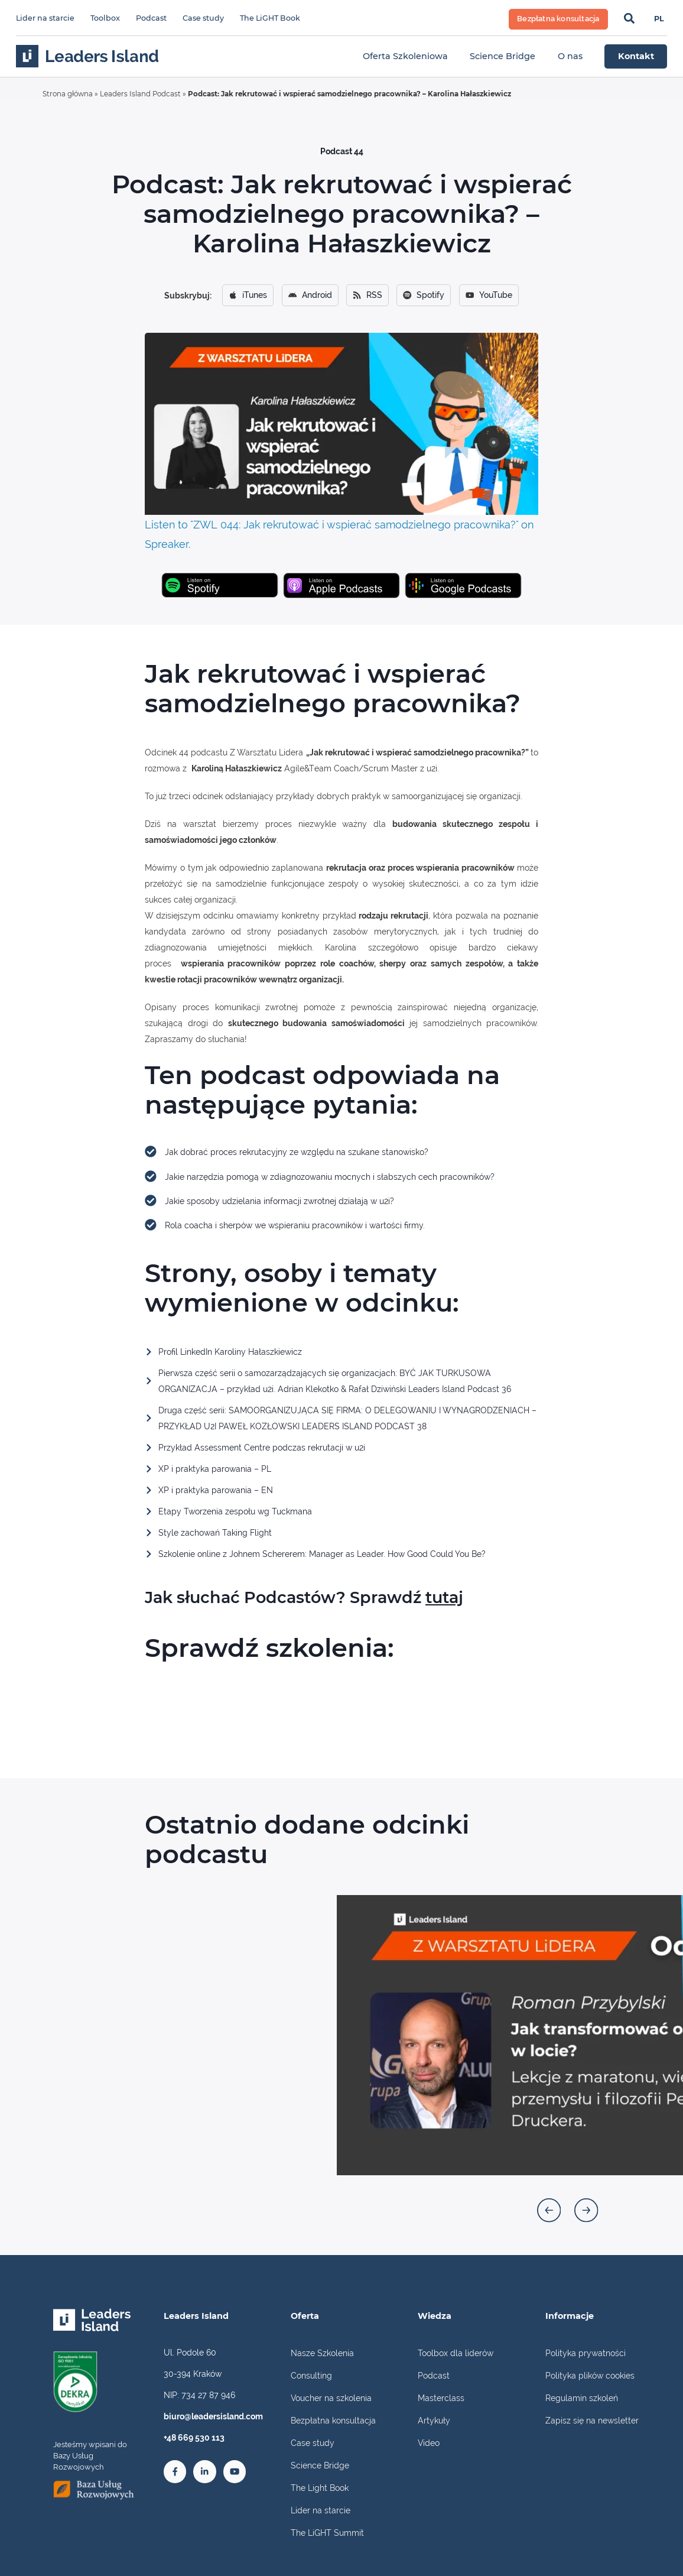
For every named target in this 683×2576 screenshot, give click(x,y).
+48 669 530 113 (194, 2437)
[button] (549, 2210)
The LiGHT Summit (327, 2533)
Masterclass (441, 2398)
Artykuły (434, 2420)
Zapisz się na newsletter (592, 2420)
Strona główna (68, 94)
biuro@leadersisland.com (213, 2416)
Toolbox (105, 18)
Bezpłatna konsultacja (333, 2420)
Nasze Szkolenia (322, 2353)
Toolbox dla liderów (455, 2353)
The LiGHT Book (270, 18)
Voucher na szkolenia (331, 2398)
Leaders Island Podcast (140, 94)
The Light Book (320, 2488)
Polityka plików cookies (590, 2375)
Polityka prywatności (585, 2353)
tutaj (444, 1597)
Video (429, 2443)
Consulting (311, 2375)
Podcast (151, 18)
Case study (203, 18)
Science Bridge (320, 2465)
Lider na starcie (45, 18)
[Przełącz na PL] (658, 19)
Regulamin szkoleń (581, 2398)
